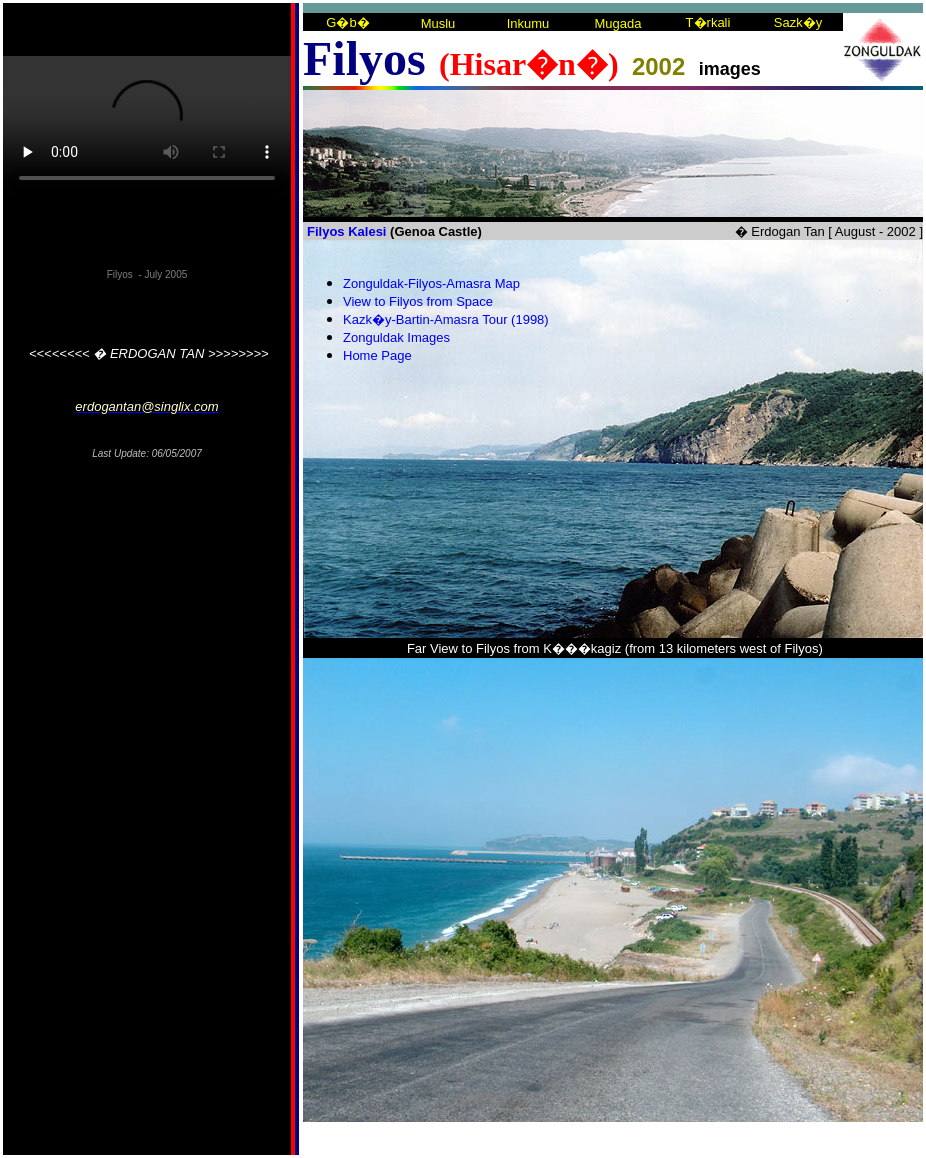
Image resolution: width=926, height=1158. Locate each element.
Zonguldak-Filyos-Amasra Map (431, 283)
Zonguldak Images (396, 337)
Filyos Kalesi (346, 231)
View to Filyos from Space (418, 301)
